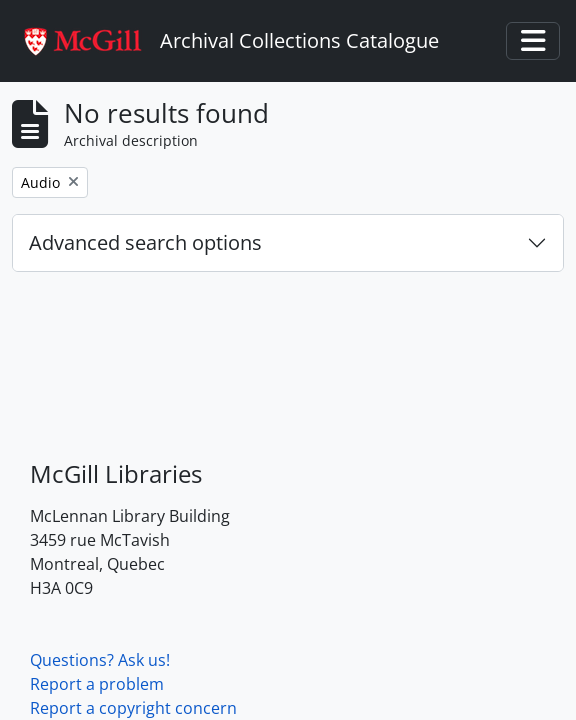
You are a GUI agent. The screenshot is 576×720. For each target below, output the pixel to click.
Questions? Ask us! (100, 660)
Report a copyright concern (133, 708)
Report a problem (97, 684)
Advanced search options (145, 242)
